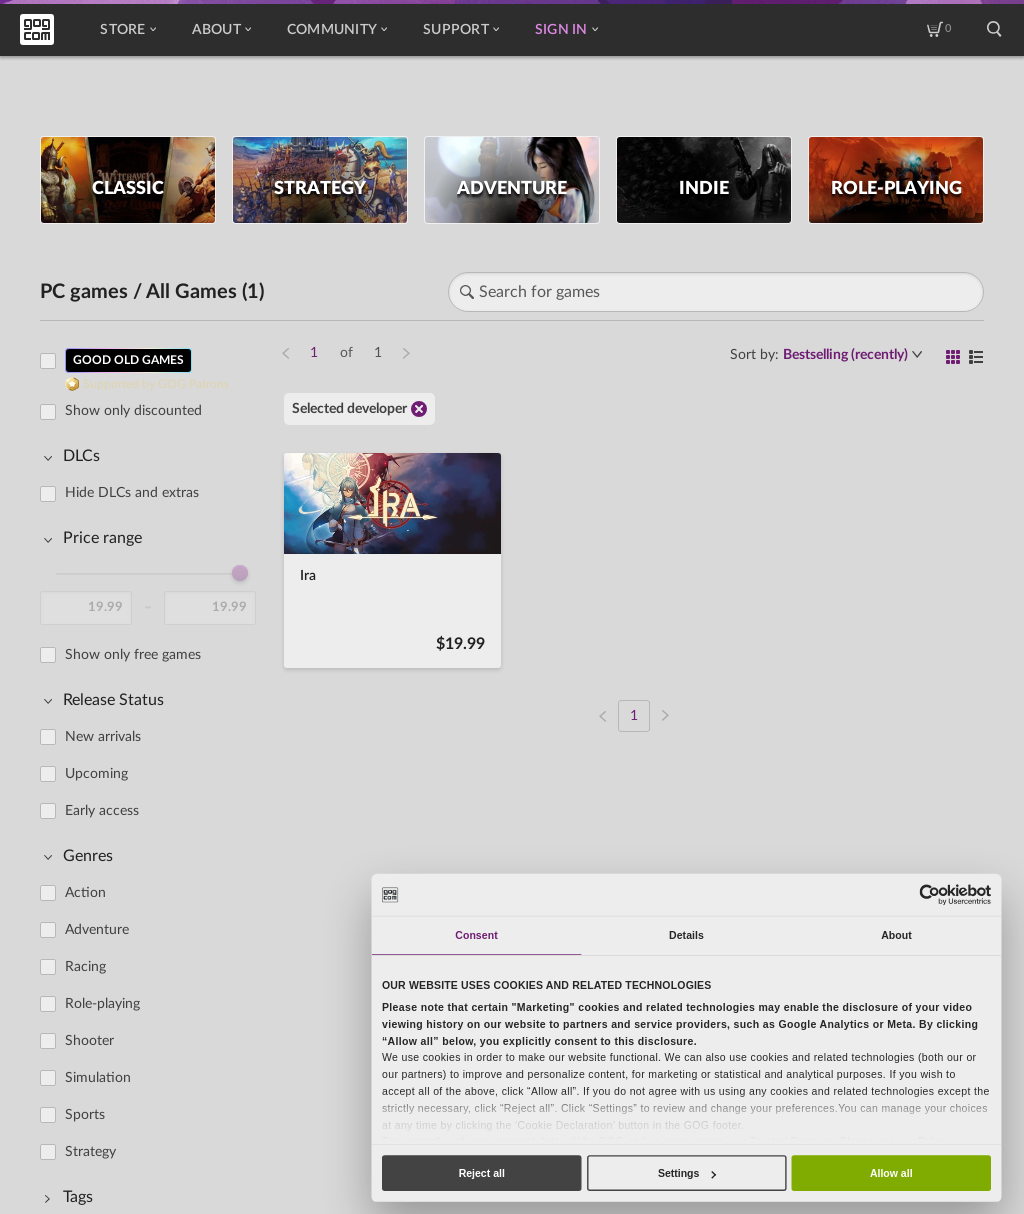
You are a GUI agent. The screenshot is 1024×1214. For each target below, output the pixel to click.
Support (461, 30)
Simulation (98, 1078)
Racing (85, 967)
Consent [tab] (476, 935)
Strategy (90, 1152)
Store (127, 30)
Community (337, 30)
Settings (687, 1173)
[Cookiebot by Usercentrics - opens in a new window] (930, 894)
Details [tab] (686, 935)
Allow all (891, 1173)
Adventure (97, 930)
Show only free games (133, 655)
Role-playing (102, 1004)
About (221, 30)
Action (85, 893)
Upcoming (96, 774)
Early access (102, 811)
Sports (85, 1115)
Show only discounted (133, 411)
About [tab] (896, 935)
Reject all (482, 1173)
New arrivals (103, 737)
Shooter (89, 1041)
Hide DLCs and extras (132, 493)
